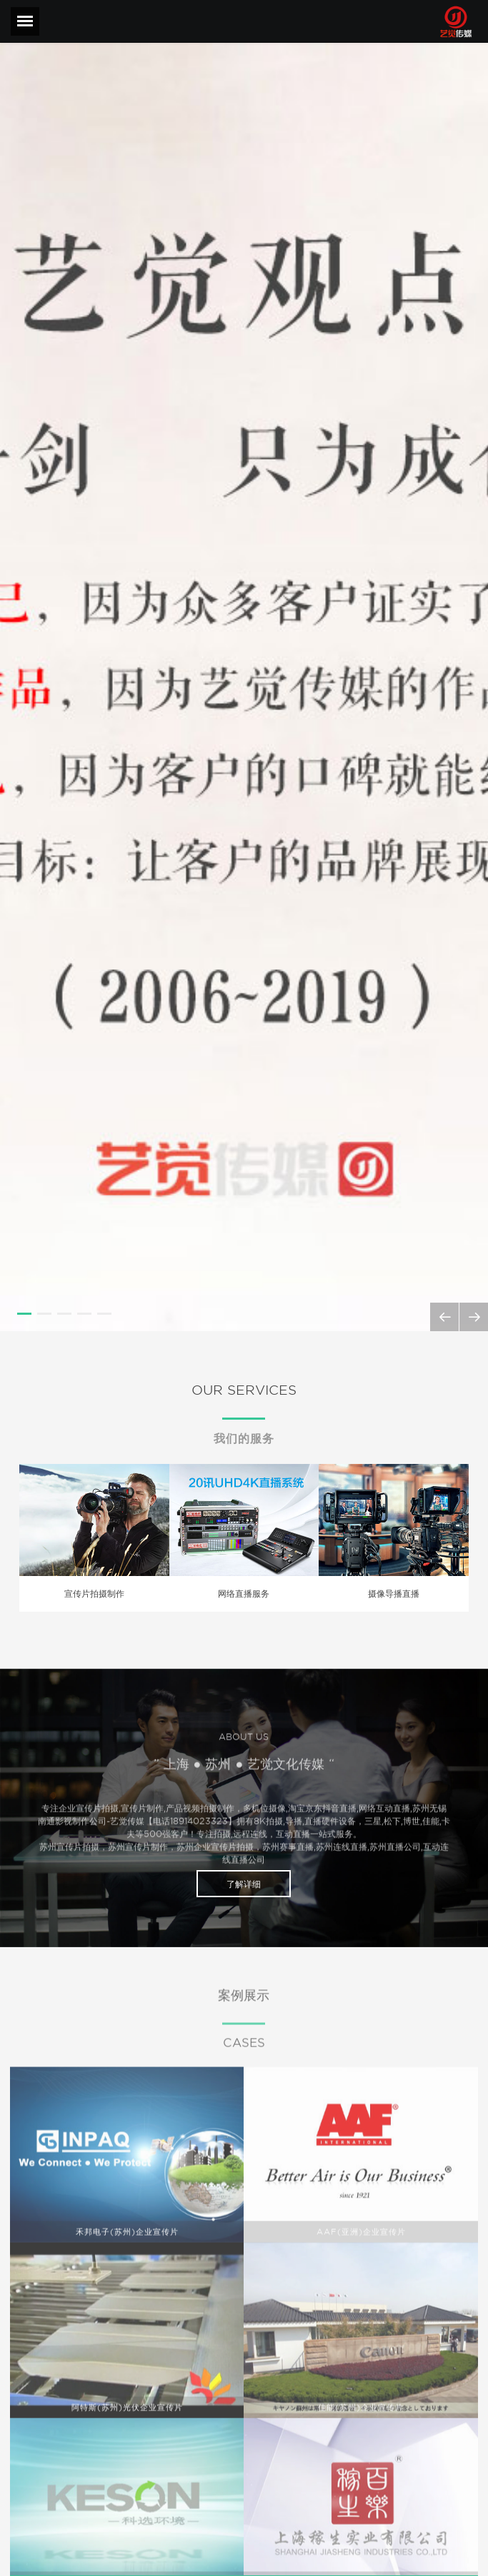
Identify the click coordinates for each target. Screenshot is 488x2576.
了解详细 (243, 1884)
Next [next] (473, 1315)
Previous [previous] (446, 1315)
